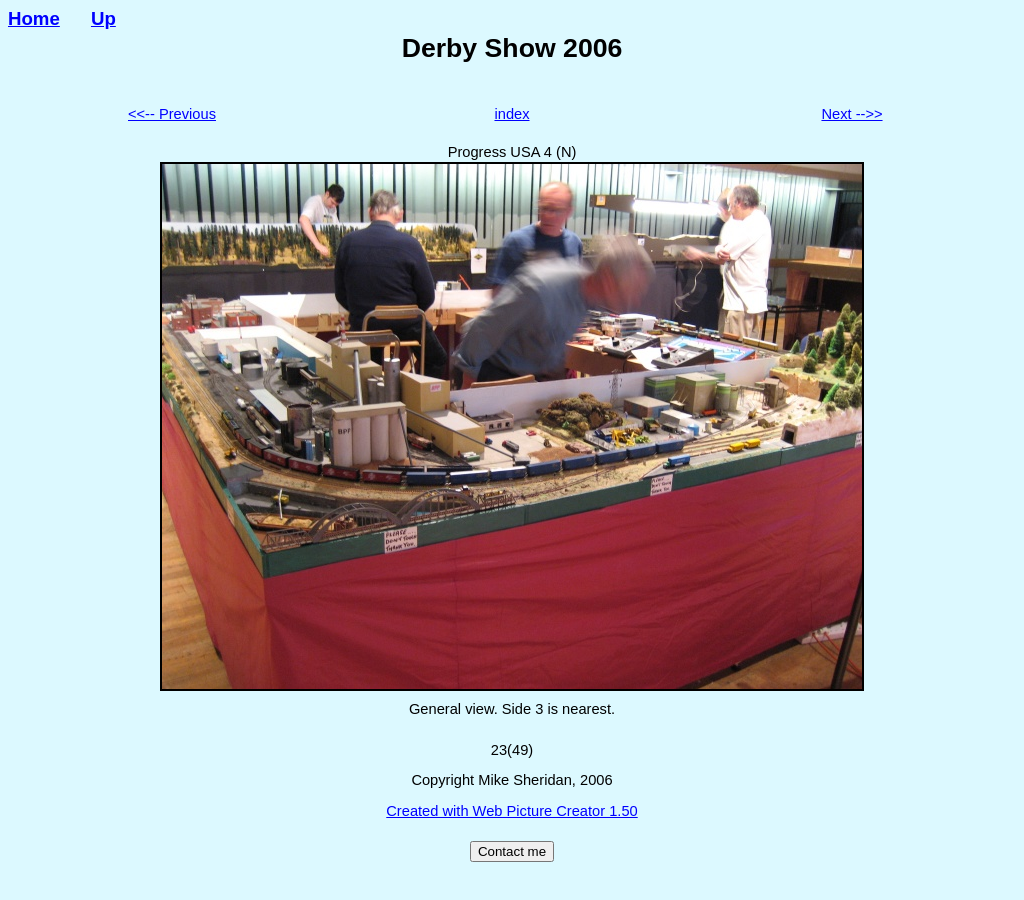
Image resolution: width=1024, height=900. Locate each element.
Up (103, 18)
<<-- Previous (172, 114)
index (511, 114)
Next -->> (851, 114)
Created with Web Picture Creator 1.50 (511, 811)
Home (34, 18)
